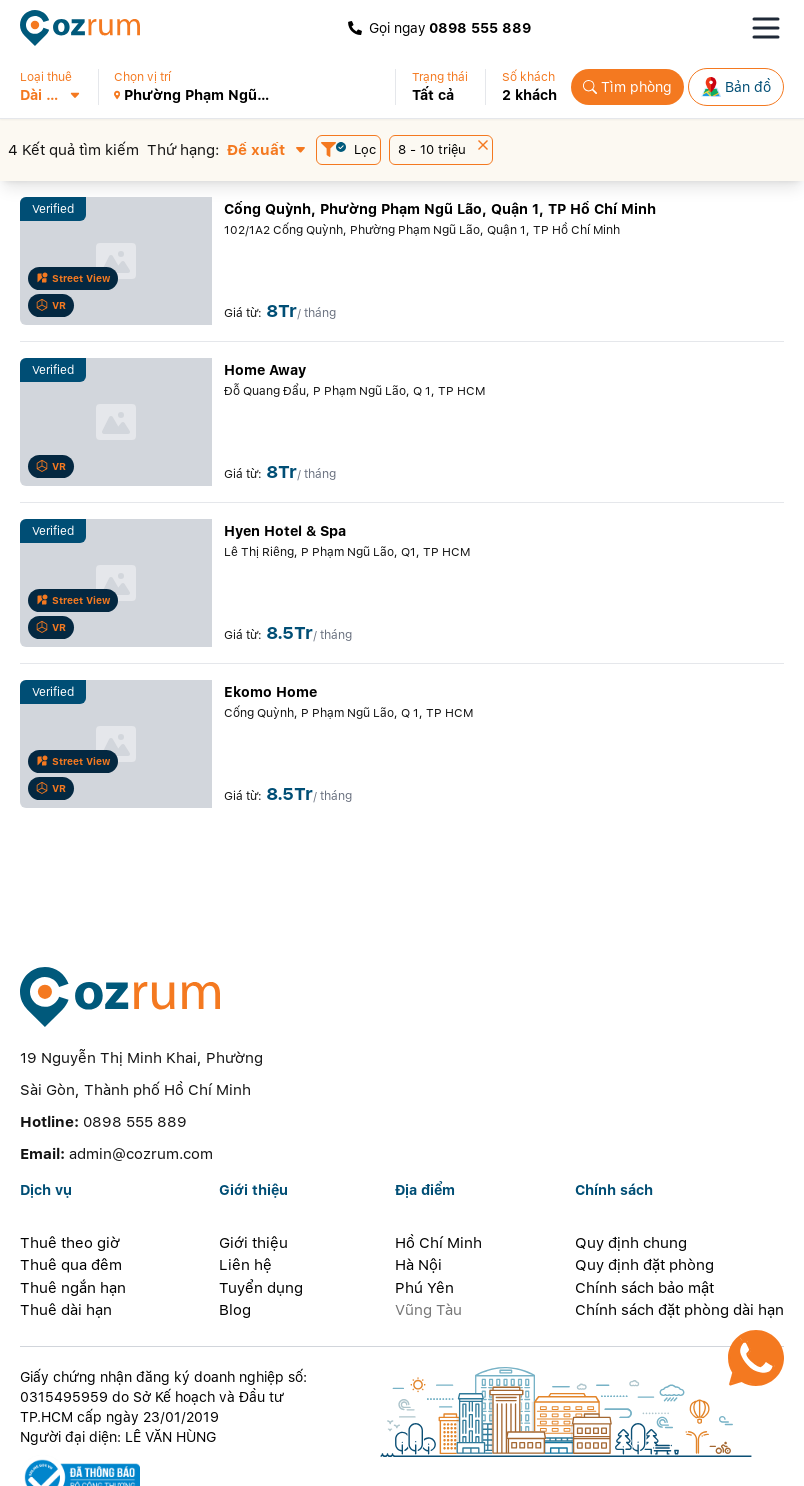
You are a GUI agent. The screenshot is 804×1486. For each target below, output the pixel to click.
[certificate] (173, 1405)
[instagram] (180, 1460)
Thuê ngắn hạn (73, 1216)
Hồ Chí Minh (438, 1171)
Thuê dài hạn (66, 1238)
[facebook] (101, 1460)
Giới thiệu (253, 1171)
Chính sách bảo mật (644, 1216)
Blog (235, 1238)
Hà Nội (418, 1193)
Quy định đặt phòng (644, 1193)
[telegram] (300, 1460)
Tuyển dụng (261, 1216)
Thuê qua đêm (71, 1193)
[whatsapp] (260, 1460)
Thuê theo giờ (70, 1171)
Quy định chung (631, 1171)
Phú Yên (424, 1216)
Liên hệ (245, 1193)
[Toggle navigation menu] (766, 28)
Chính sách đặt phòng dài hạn (679, 1238)
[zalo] (140, 1460)
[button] (58, 87)
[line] (220, 1460)
